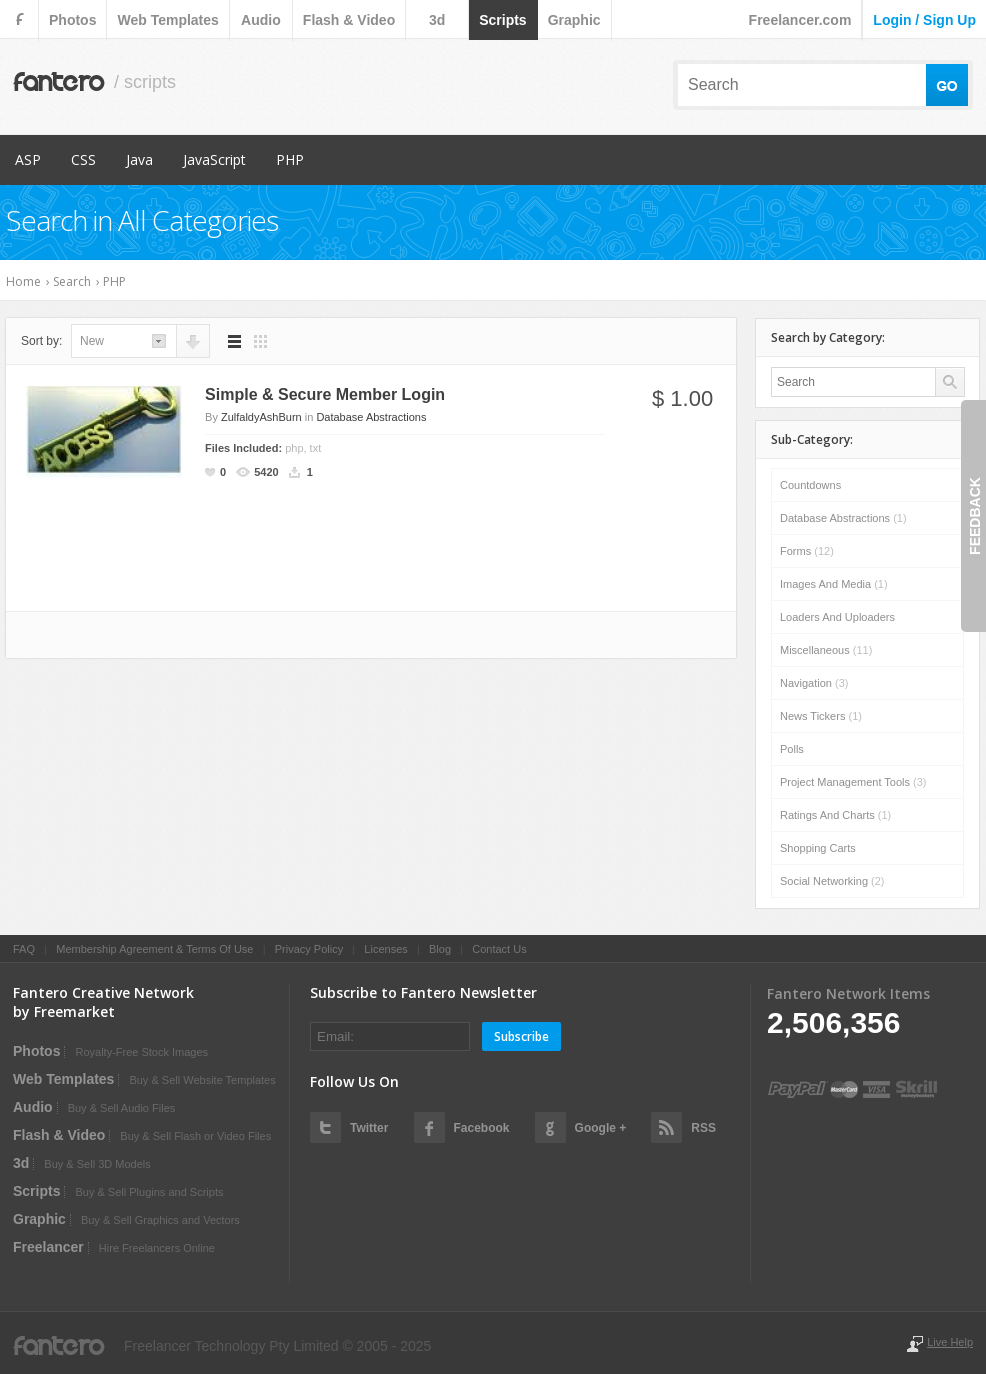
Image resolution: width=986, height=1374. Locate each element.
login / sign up (924, 20)
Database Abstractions (371, 417)
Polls (792, 749)
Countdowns (810, 485)
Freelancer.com (800, 20)
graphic (574, 20)
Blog (440, 949)
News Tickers (821, 716)
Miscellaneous (826, 650)
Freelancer (48, 1247)
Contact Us (499, 949)
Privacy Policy (309, 949)
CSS (83, 159)
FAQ (24, 949)
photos (72, 20)
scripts (502, 20)
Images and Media (834, 584)
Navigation (814, 683)
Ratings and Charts (835, 815)
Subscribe (521, 1036)
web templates (167, 20)
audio (261, 20)
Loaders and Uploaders (837, 617)
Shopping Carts (818, 848)
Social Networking (832, 881)
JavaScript (214, 159)
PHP (290, 159)
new (92, 341)
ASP (28, 159)
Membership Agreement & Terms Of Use (154, 949)
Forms (807, 551)
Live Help (950, 1342)
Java (139, 159)
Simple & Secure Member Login (325, 394)
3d (437, 20)
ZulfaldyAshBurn (261, 417)
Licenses (385, 949)
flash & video (349, 20)
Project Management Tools (853, 782)
